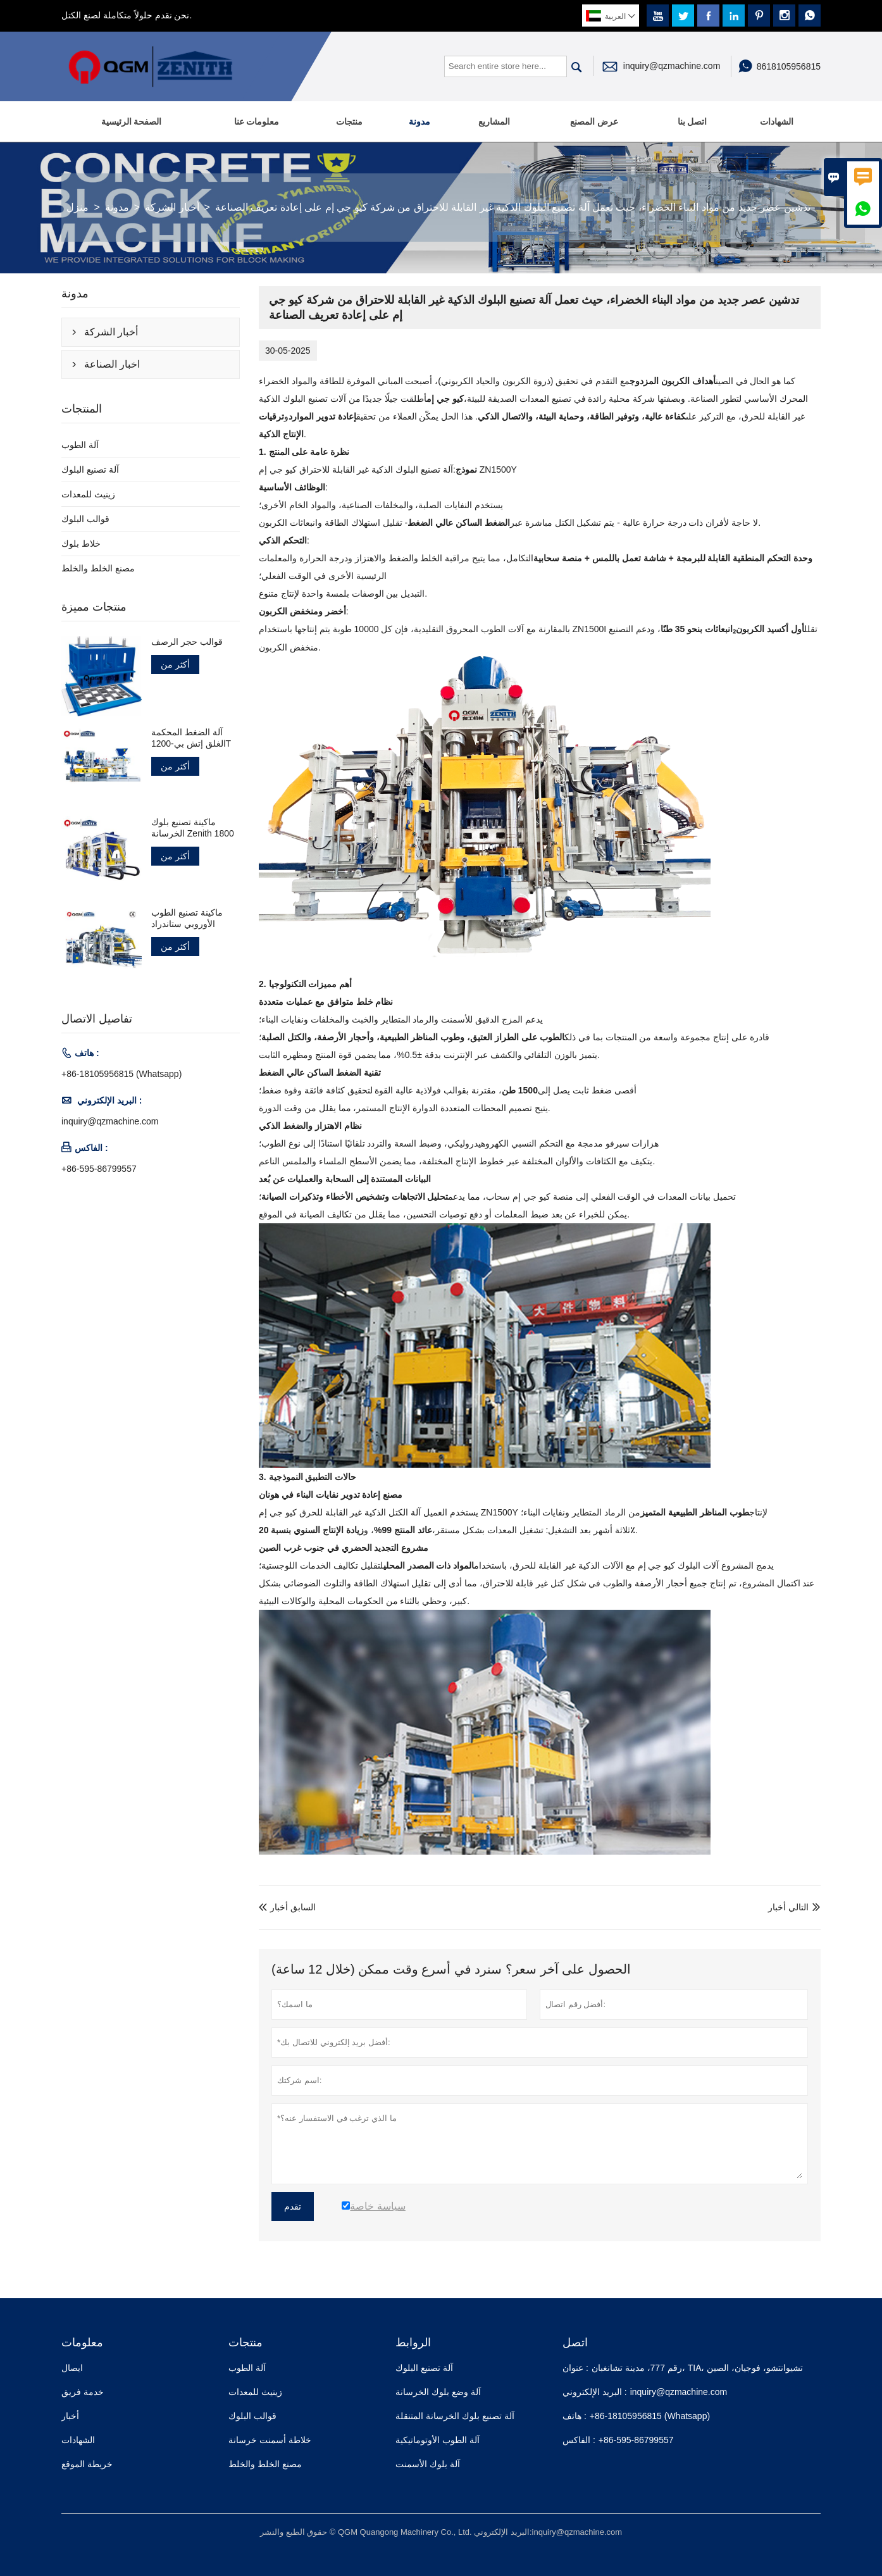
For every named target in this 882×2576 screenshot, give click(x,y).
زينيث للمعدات (88, 494)
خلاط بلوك (81, 543)
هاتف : (574, 2416)
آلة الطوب (80, 445)
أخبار (70, 2416)
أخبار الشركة (172, 207)
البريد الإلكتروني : (594, 2392)
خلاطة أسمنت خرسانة (269, 2440)
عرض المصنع (594, 121)
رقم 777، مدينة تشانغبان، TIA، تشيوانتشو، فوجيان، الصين (697, 2368)
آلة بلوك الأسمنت (427, 2464)
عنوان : (575, 2368)
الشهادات (776, 121)
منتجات (349, 121)
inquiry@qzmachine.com (672, 66)
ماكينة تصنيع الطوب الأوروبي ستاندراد (187, 918)
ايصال (72, 2368)
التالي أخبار (788, 1907)
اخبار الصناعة (112, 364)
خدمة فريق (82, 2392)
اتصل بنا (692, 121)
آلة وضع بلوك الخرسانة (438, 2392)
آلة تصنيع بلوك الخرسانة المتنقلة (454, 2416)
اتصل (575, 2342)
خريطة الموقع (87, 2464)
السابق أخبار (287, 1907)
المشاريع (494, 121)
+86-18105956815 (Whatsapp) (121, 1074)
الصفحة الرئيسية (131, 121)
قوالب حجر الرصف (187, 642)
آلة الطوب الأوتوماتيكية (437, 2440)
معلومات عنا (257, 121)
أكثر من (175, 664)
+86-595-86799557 (99, 1169)
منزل (77, 207)
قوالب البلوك (85, 519)
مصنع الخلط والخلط (98, 568)
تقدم (292, 2206)
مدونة (419, 121)
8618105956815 (789, 66)
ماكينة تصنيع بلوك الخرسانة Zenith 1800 (192, 827)
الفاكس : (578, 2440)
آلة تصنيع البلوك (90, 469)
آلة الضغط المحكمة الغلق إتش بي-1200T (191, 738)
